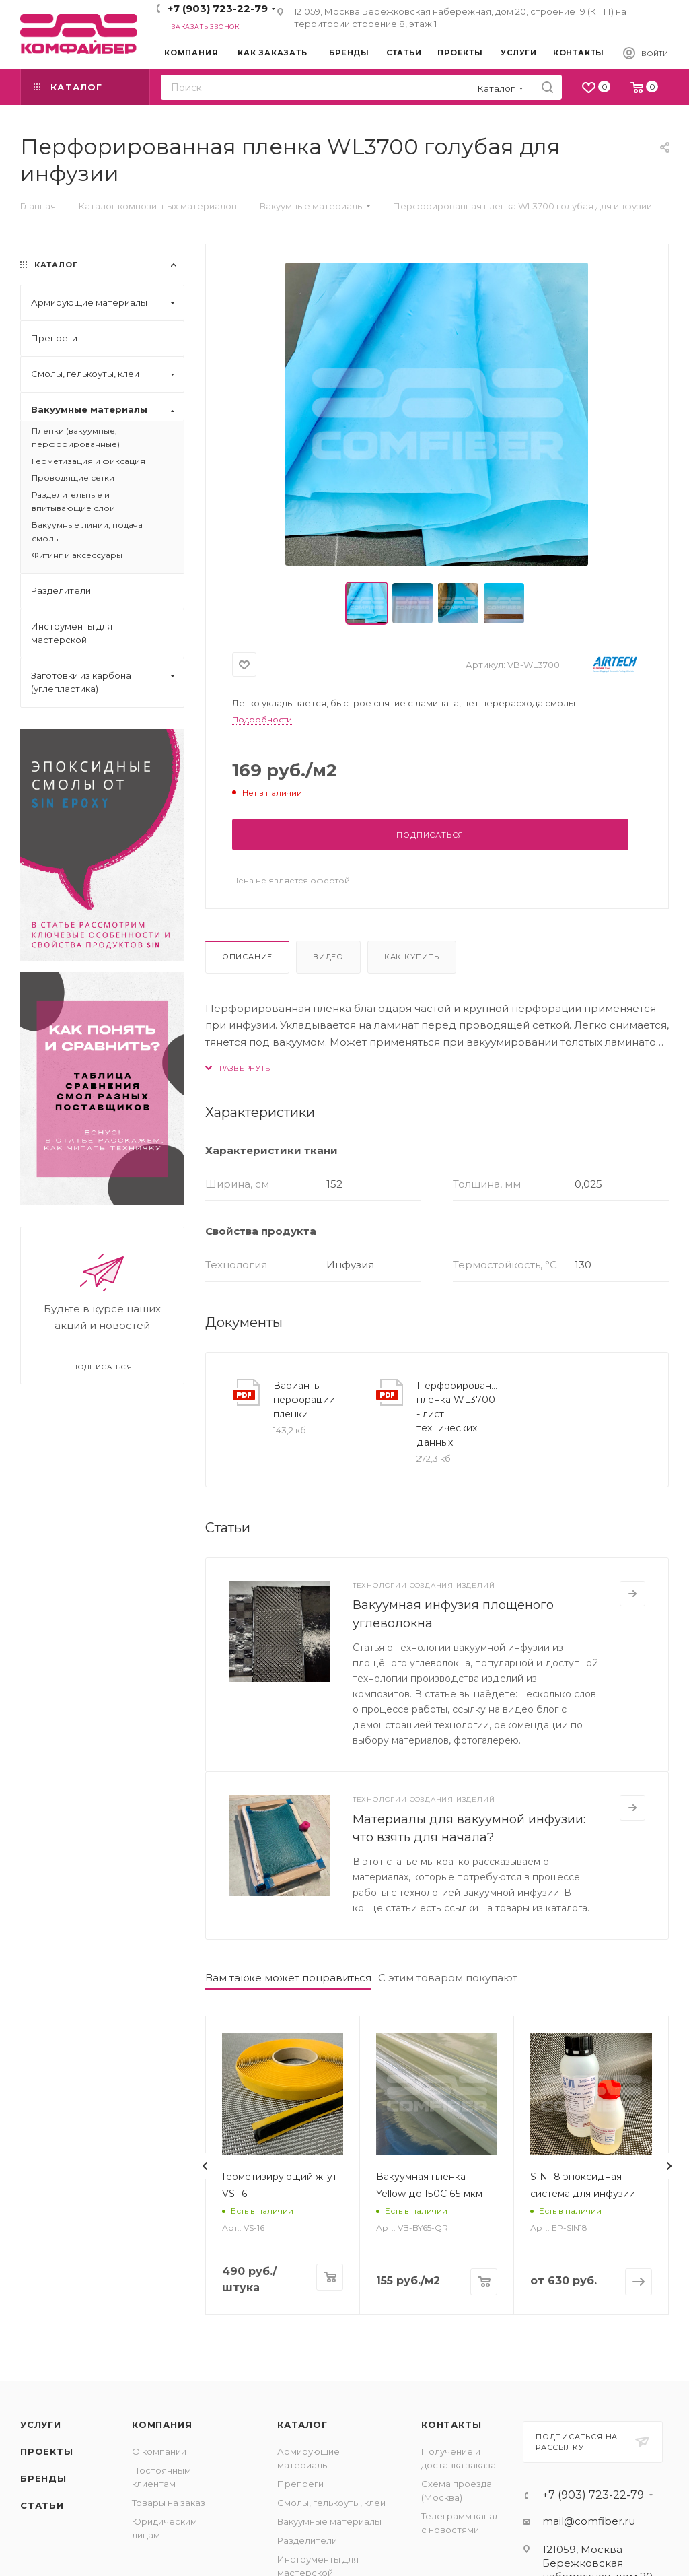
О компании (159, 2451)
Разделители (307, 2540)
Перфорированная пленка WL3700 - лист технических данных (457, 1414)
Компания (162, 2424)
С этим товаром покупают (447, 1977)
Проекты (46, 2451)
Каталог (302, 2424)
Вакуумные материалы (329, 2521)
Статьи (42, 2505)
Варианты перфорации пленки (304, 1400)
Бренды (43, 2478)
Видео (328, 956)
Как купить (411, 956)
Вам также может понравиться (288, 1977)
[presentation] (205, 2166)
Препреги (300, 2483)
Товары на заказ (168, 2502)
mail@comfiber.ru (588, 2521)
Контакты (451, 2424)
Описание (247, 956)
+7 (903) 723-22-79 (218, 8)
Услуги (40, 2424)
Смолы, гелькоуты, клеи (331, 2502)
